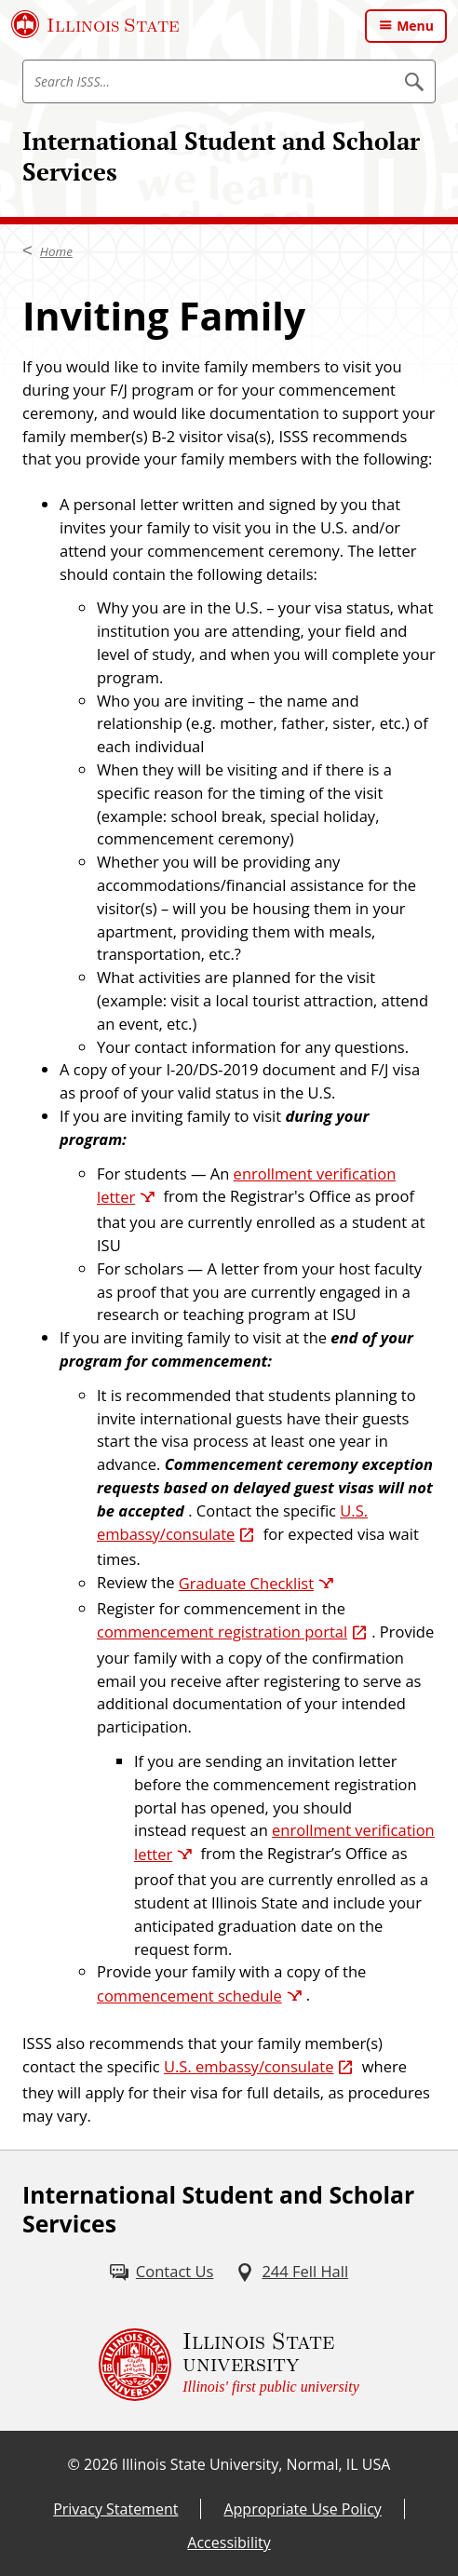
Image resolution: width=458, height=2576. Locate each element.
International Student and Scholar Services (221, 156)
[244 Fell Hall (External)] (292, 2272)
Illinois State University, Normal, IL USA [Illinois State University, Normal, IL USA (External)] (256, 2464)
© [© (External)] (74, 2464)
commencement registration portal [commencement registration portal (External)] (222, 1631)
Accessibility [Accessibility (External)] (228, 2542)
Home (56, 251)
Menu (415, 25)
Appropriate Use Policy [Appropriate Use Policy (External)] (302, 2509)
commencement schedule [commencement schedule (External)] (189, 1995)
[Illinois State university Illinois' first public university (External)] (229, 2364)
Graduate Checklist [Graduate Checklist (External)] (246, 1583)
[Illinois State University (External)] (95, 24)
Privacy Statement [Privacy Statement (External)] (115, 2509)
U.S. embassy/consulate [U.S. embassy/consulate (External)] (248, 2066)
